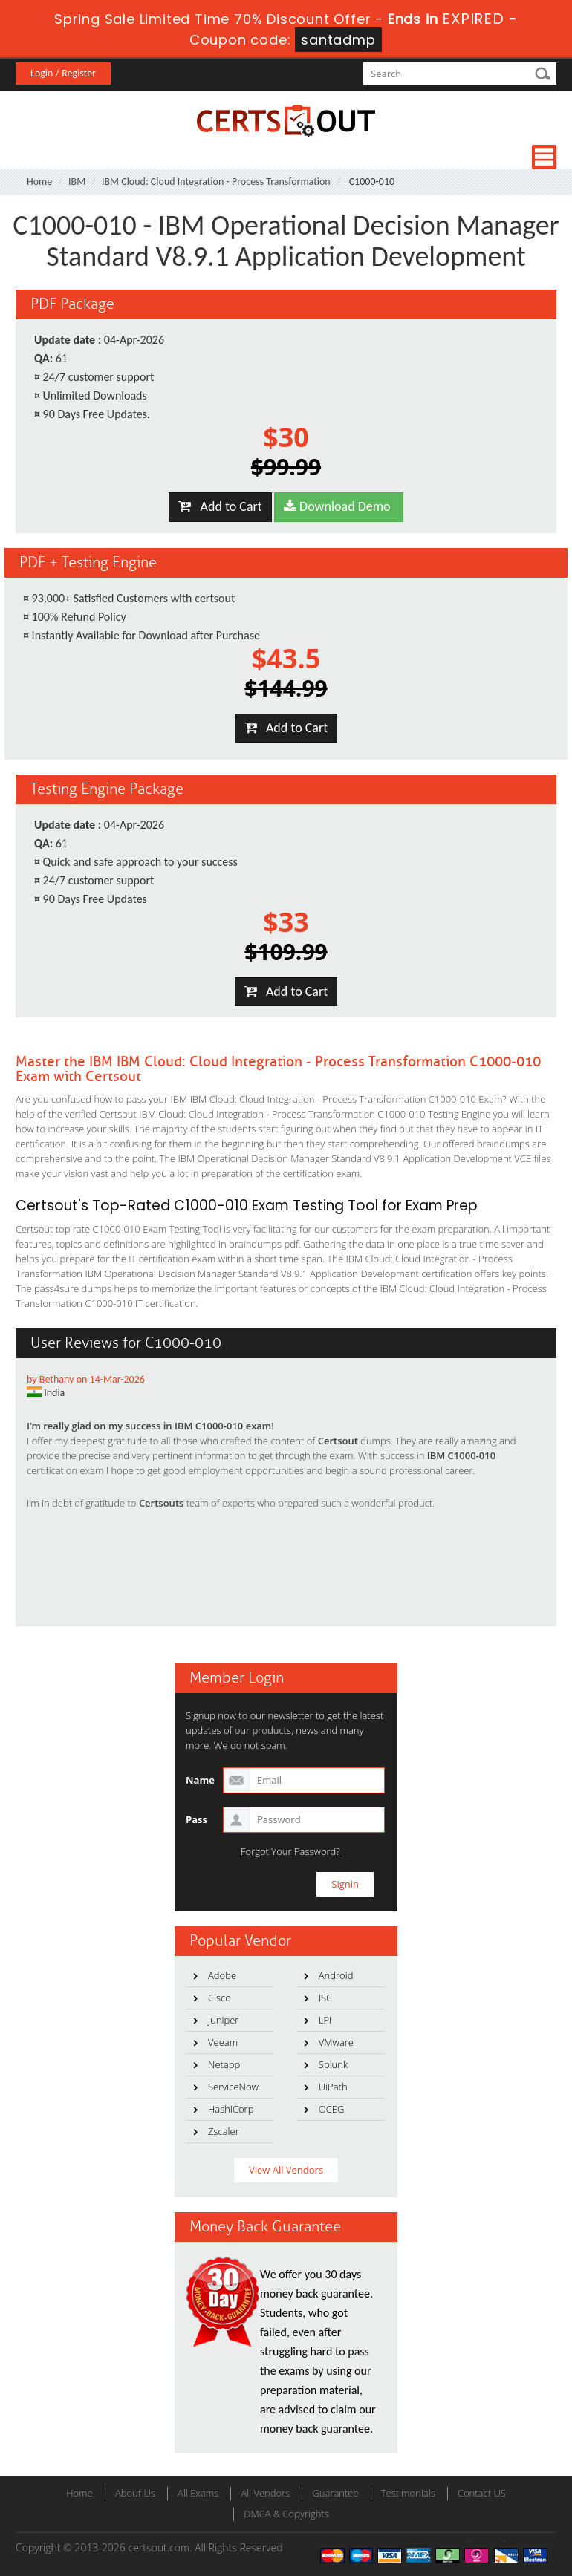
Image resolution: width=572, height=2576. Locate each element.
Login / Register (63, 73)
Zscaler (223, 2131)
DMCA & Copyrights (286, 2513)
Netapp (224, 2064)
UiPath (333, 2086)
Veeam (223, 2042)
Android (336, 1975)
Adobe (222, 1975)
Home (39, 181)
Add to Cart (220, 506)
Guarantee (335, 2493)
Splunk (333, 2064)
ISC (325, 1997)
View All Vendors (286, 2169)
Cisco (219, 1997)
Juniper (223, 2019)
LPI (325, 2019)
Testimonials (408, 2493)
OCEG (332, 2109)
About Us (135, 2493)
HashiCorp (230, 2109)
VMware (336, 2042)
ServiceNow (233, 2086)
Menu (544, 157)
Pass (196, 1819)
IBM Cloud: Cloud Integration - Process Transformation (216, 181)
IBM (76, 181)
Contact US (482, 2493)
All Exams (198, 2493)
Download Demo (339, 506)
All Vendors (265, 2493)
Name (200, 1780)
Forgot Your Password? (290, 1851)
